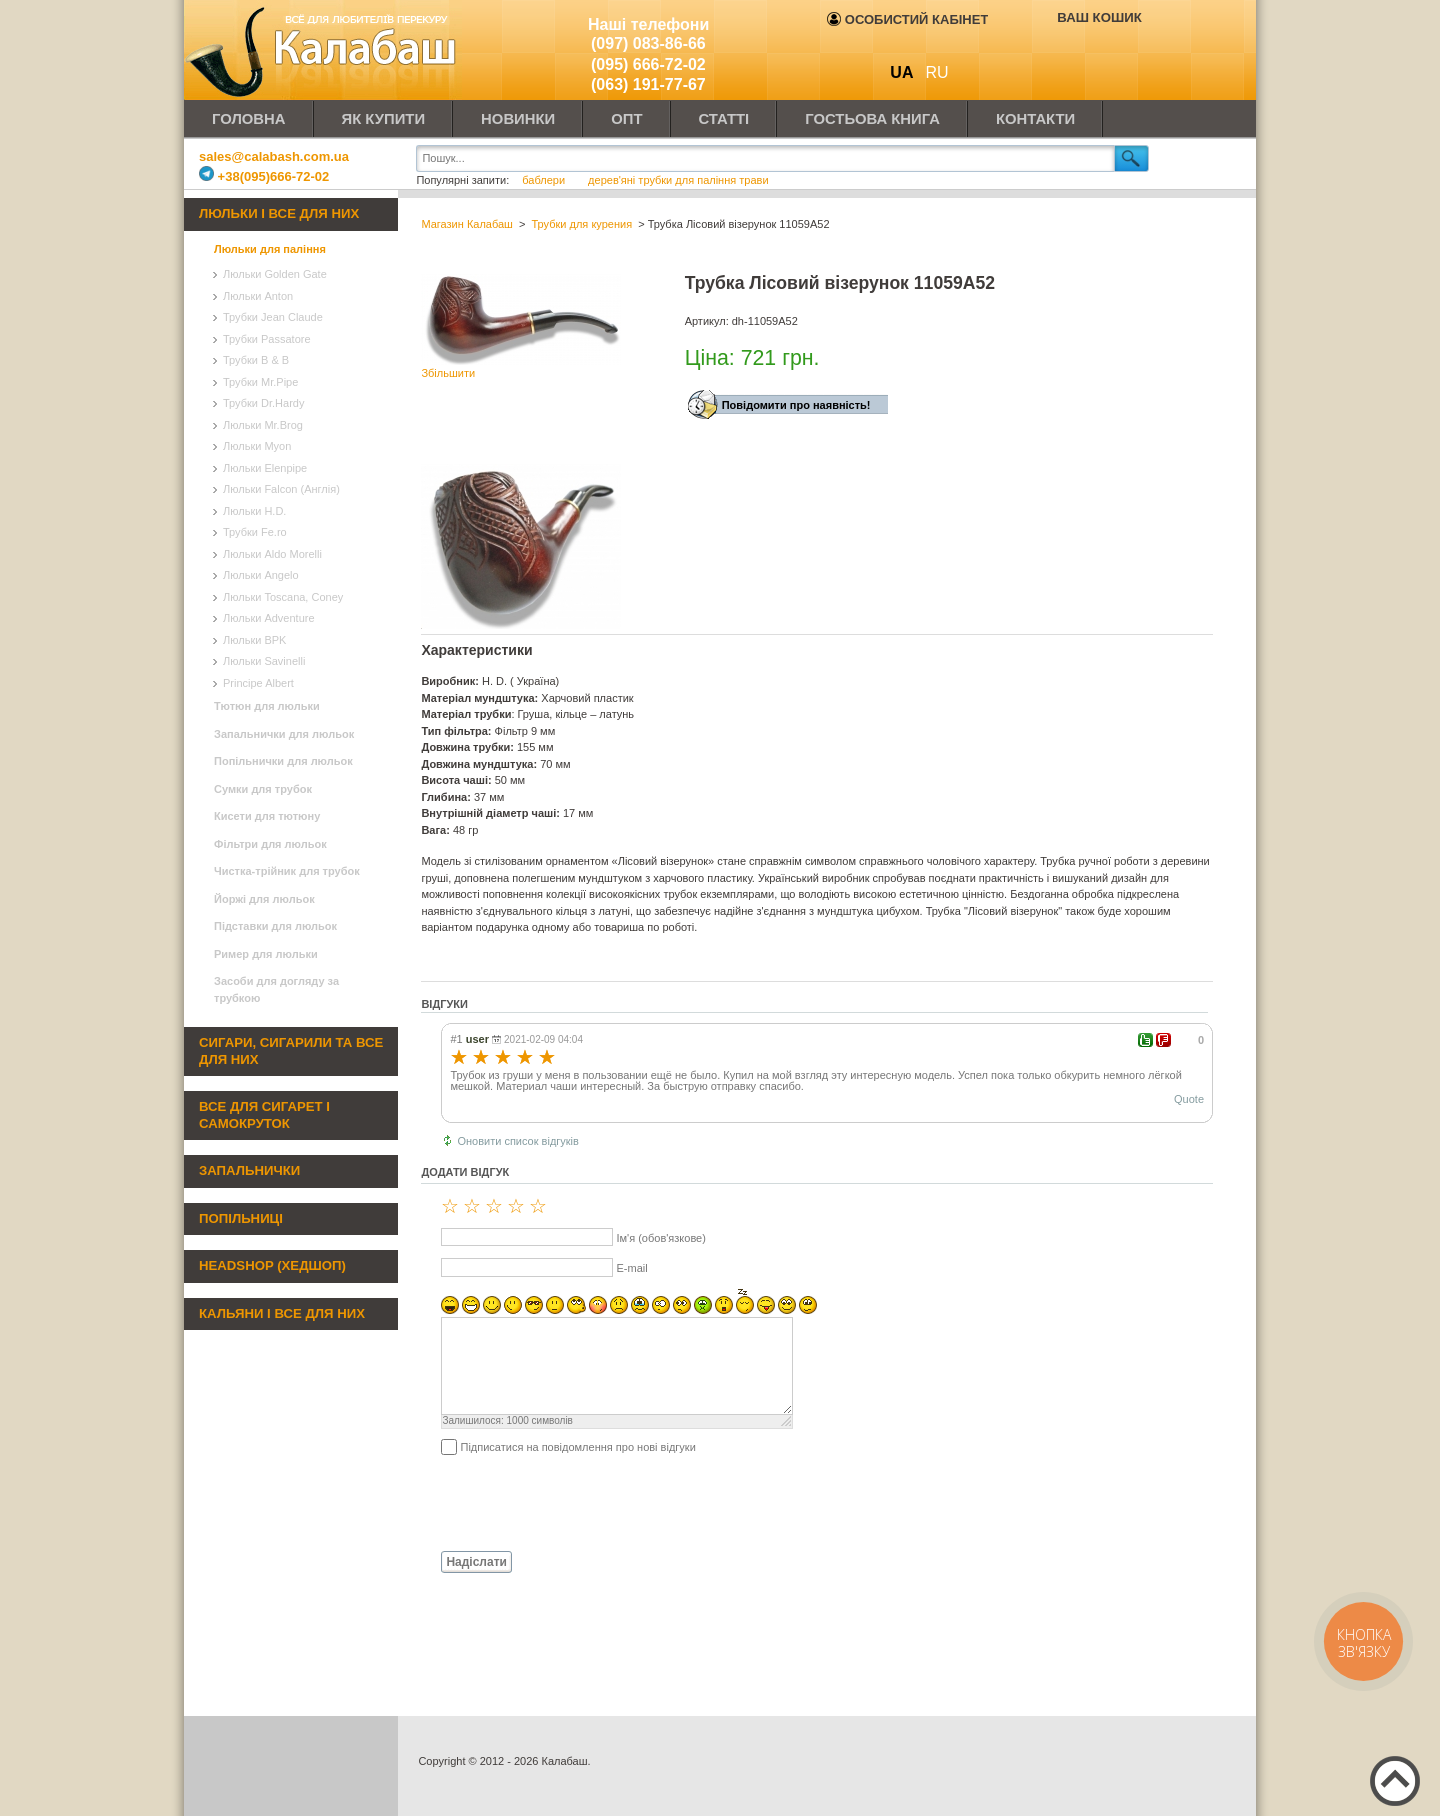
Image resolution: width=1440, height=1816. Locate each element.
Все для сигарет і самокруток (264, 1115)
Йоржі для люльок (264, 899)
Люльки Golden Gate (275, 274)
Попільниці (241, 1218)
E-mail (631, 1268)
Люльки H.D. (254, 511)
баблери (543, 180)
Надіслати (476, 1562)
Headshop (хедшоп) (272, 1265)
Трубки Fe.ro (255, 532)
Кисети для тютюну (267, 816)
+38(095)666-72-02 (264, 176)
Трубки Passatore (267, 339)
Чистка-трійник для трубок (287, 871)
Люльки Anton (258, 296)
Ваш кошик (1099, 17)
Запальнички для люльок (284, 734)
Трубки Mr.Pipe (260, 382)
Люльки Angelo (261, 575)
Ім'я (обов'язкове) (660, 1238)
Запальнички (249, 1170)
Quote (1189, 1099)
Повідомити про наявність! (796, 405)
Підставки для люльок (275, 926)
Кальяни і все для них (282, 1313)
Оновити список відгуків (518, 1141)
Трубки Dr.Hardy (263, 403)
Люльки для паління (270, 249)
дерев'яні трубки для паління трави (678, 180)
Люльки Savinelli (264, 661)
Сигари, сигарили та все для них (291, 1051)
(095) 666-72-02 (648, 64)
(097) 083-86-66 (648, 43)
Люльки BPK (254, 640)
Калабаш (324, 50)
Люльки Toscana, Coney (283, 597)
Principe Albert (258, 683)
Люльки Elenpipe (265, 468)
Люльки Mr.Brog (263, 425)
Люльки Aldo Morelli (272, 554)
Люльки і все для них (279, 213)
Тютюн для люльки (267, 706)
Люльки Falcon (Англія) (281, 489)
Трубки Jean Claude (273, 317)
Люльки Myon (257, 446)
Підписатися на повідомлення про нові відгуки (577, 1447)
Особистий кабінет (907, 19)
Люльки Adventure (269, 618)
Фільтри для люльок (270, 844)
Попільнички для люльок (283, 761)
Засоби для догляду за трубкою (276, 989)
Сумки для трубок (263, 789)
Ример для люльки (266, 954)
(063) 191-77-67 (648, 84)
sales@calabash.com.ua (274, 156)
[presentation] (573, 1502)
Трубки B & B (256, 360)
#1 (456, 1039)
